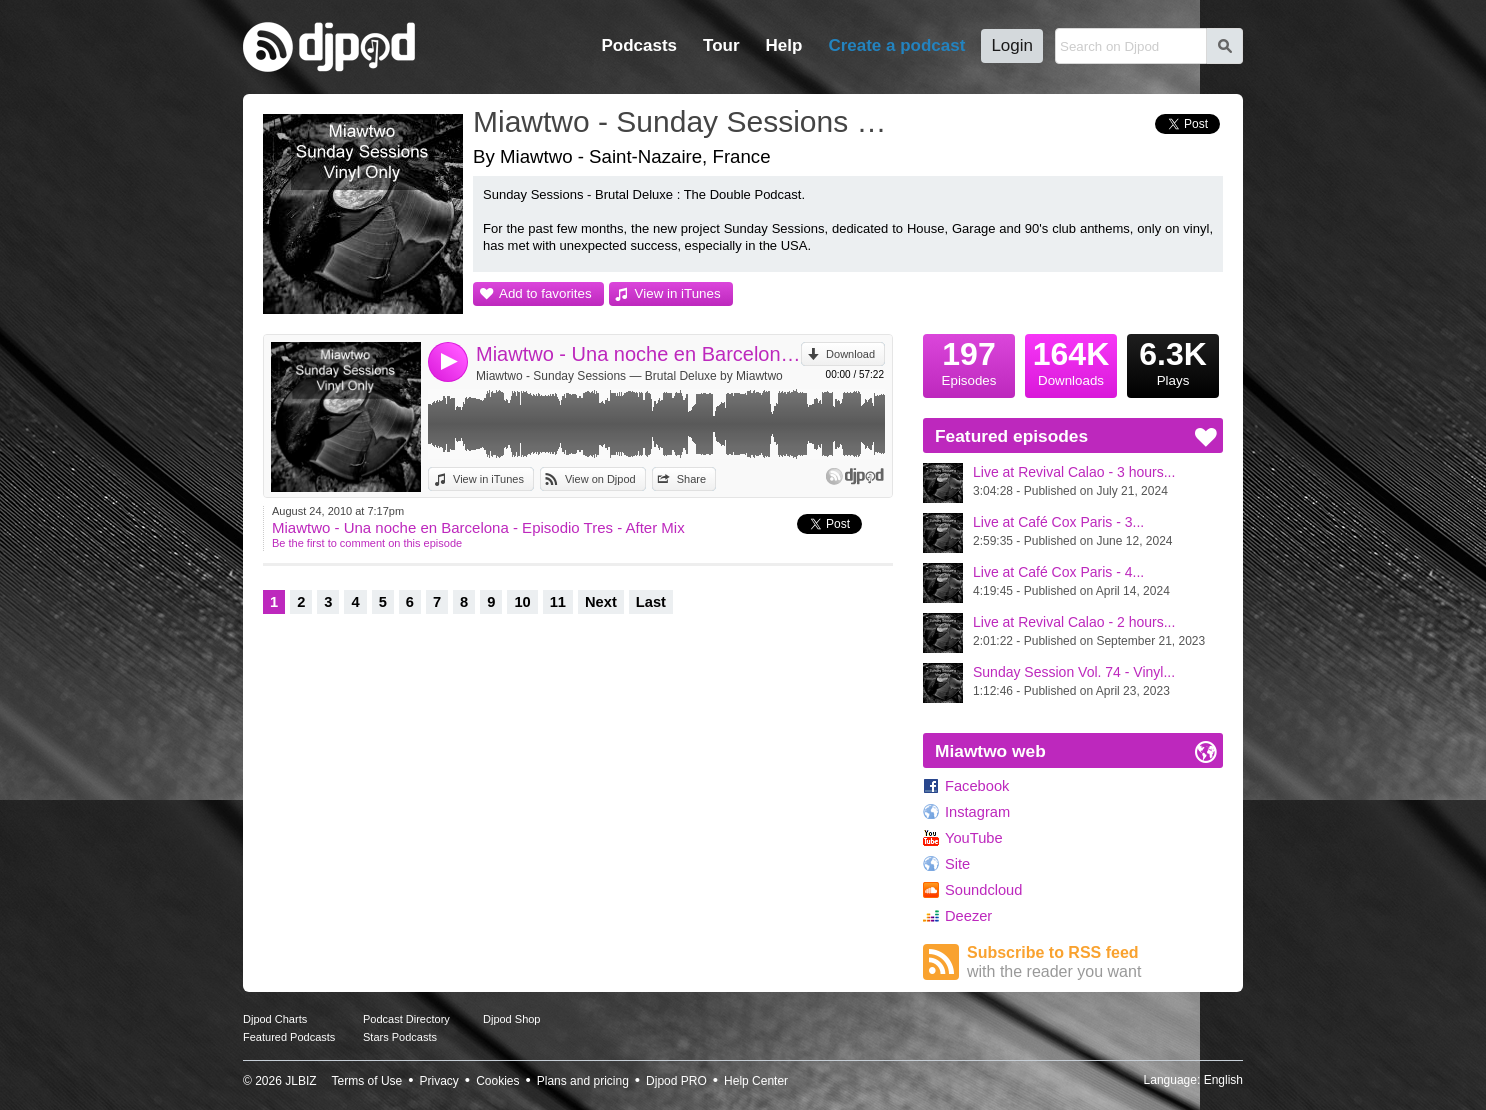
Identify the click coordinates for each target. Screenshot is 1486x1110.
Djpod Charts (275, 1019)
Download (850, 354)
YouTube (974, 838)
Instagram (977, 812)
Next (601, 602)
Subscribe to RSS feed (1095, 962)
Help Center (756, 1081)
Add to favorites (545, 293)
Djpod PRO (676, 1081)
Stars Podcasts (400, 1037)
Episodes (969, 361)
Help (784, 45)
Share (691, 479)
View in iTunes (678, 293)
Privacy (439, 1081)
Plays (1173, 361)
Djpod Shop (512, 1019)
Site (957, 864)
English (1223, 1080)
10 (522, 602)
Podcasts (639, 45)
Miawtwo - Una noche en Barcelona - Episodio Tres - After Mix (638, 354)
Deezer (968, 916)
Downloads (1071, 361)
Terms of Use (367, 1081)
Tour (721, 45)
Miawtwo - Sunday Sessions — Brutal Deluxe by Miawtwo (629, 376)
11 (558, 602)
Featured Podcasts (289, 1037)
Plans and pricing (583, 1081)
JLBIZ (300, 1081)
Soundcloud (983, 890)
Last (651, 602)
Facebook (977, 786)
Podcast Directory (406, 1019)
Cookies (497, 1081)
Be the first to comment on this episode (367, 543)
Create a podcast (896, 45)
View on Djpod (600, 479)
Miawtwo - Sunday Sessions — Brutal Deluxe (688, 121)
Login (1012, 45)
